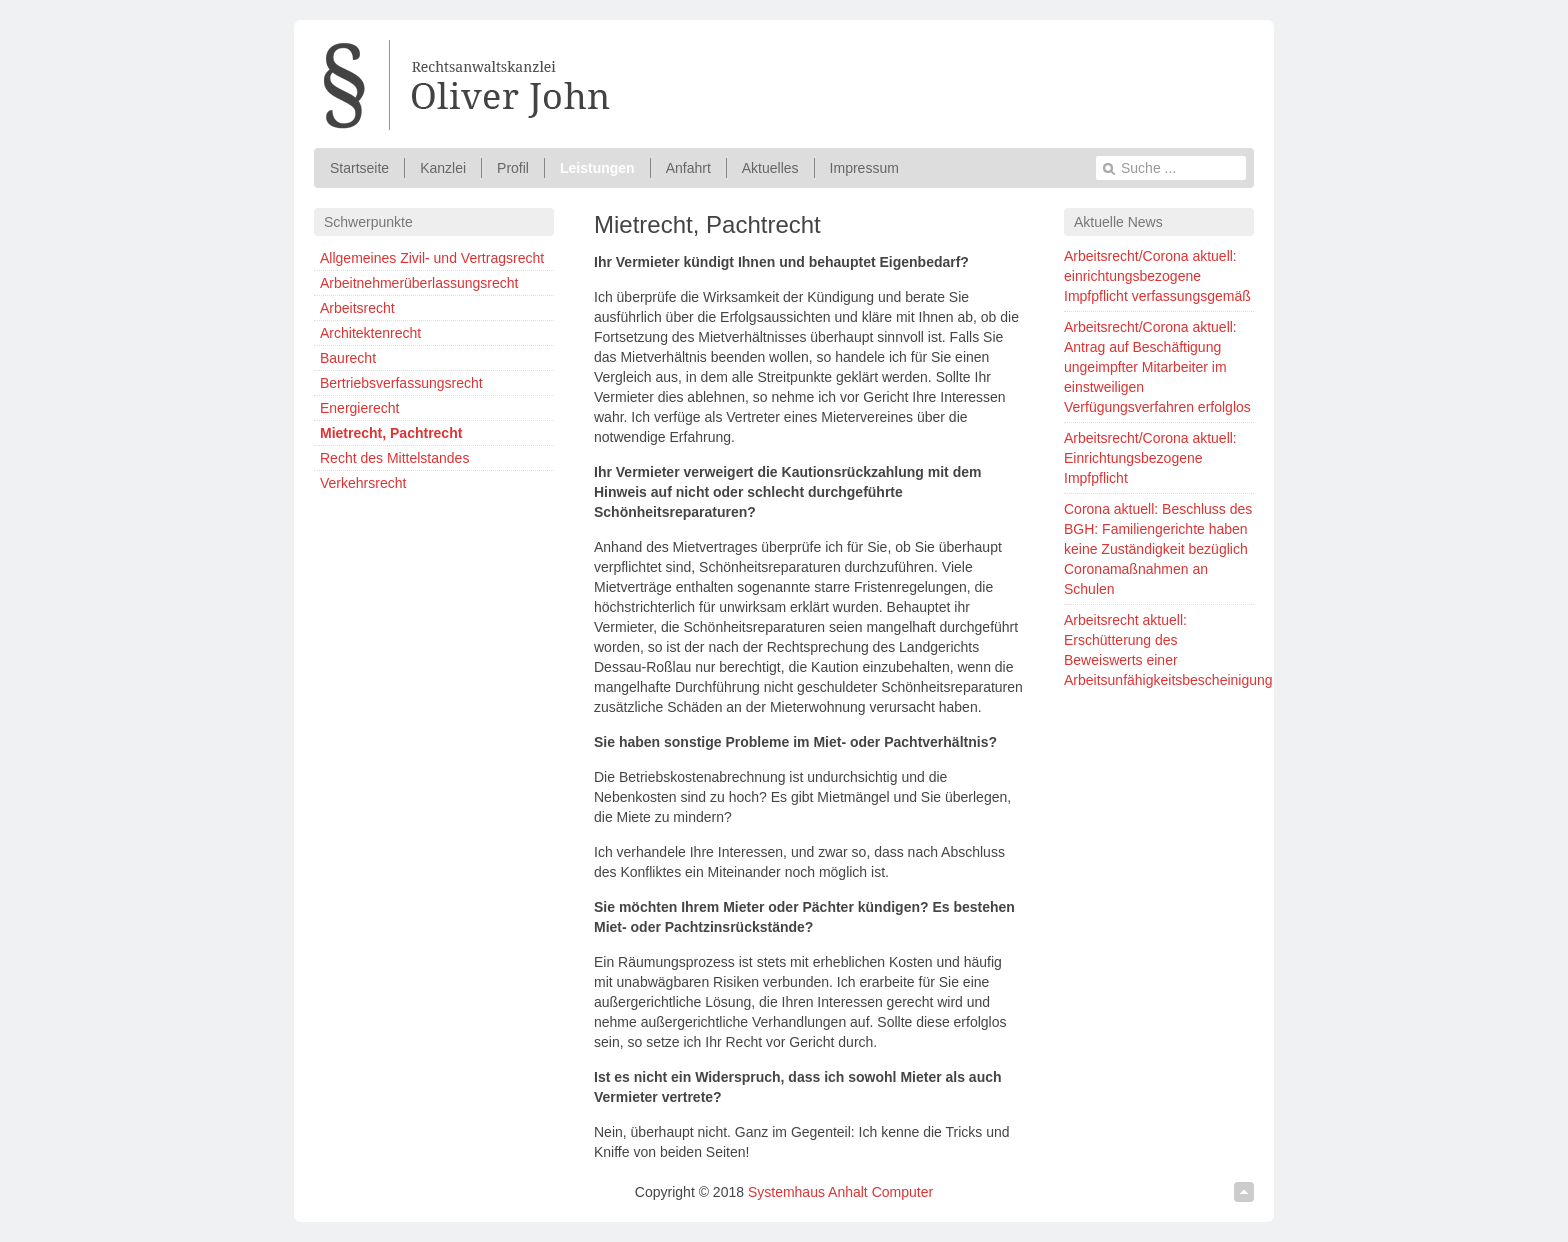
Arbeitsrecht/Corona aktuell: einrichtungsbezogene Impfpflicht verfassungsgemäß (1157, 276)
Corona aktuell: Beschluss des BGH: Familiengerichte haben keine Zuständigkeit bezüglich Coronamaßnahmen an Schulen (1158, 549)
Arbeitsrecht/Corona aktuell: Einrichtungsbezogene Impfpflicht (1150, 458)
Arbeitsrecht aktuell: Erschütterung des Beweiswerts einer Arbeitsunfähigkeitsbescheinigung (1159, 650)
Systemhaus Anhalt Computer (840, 1192)
